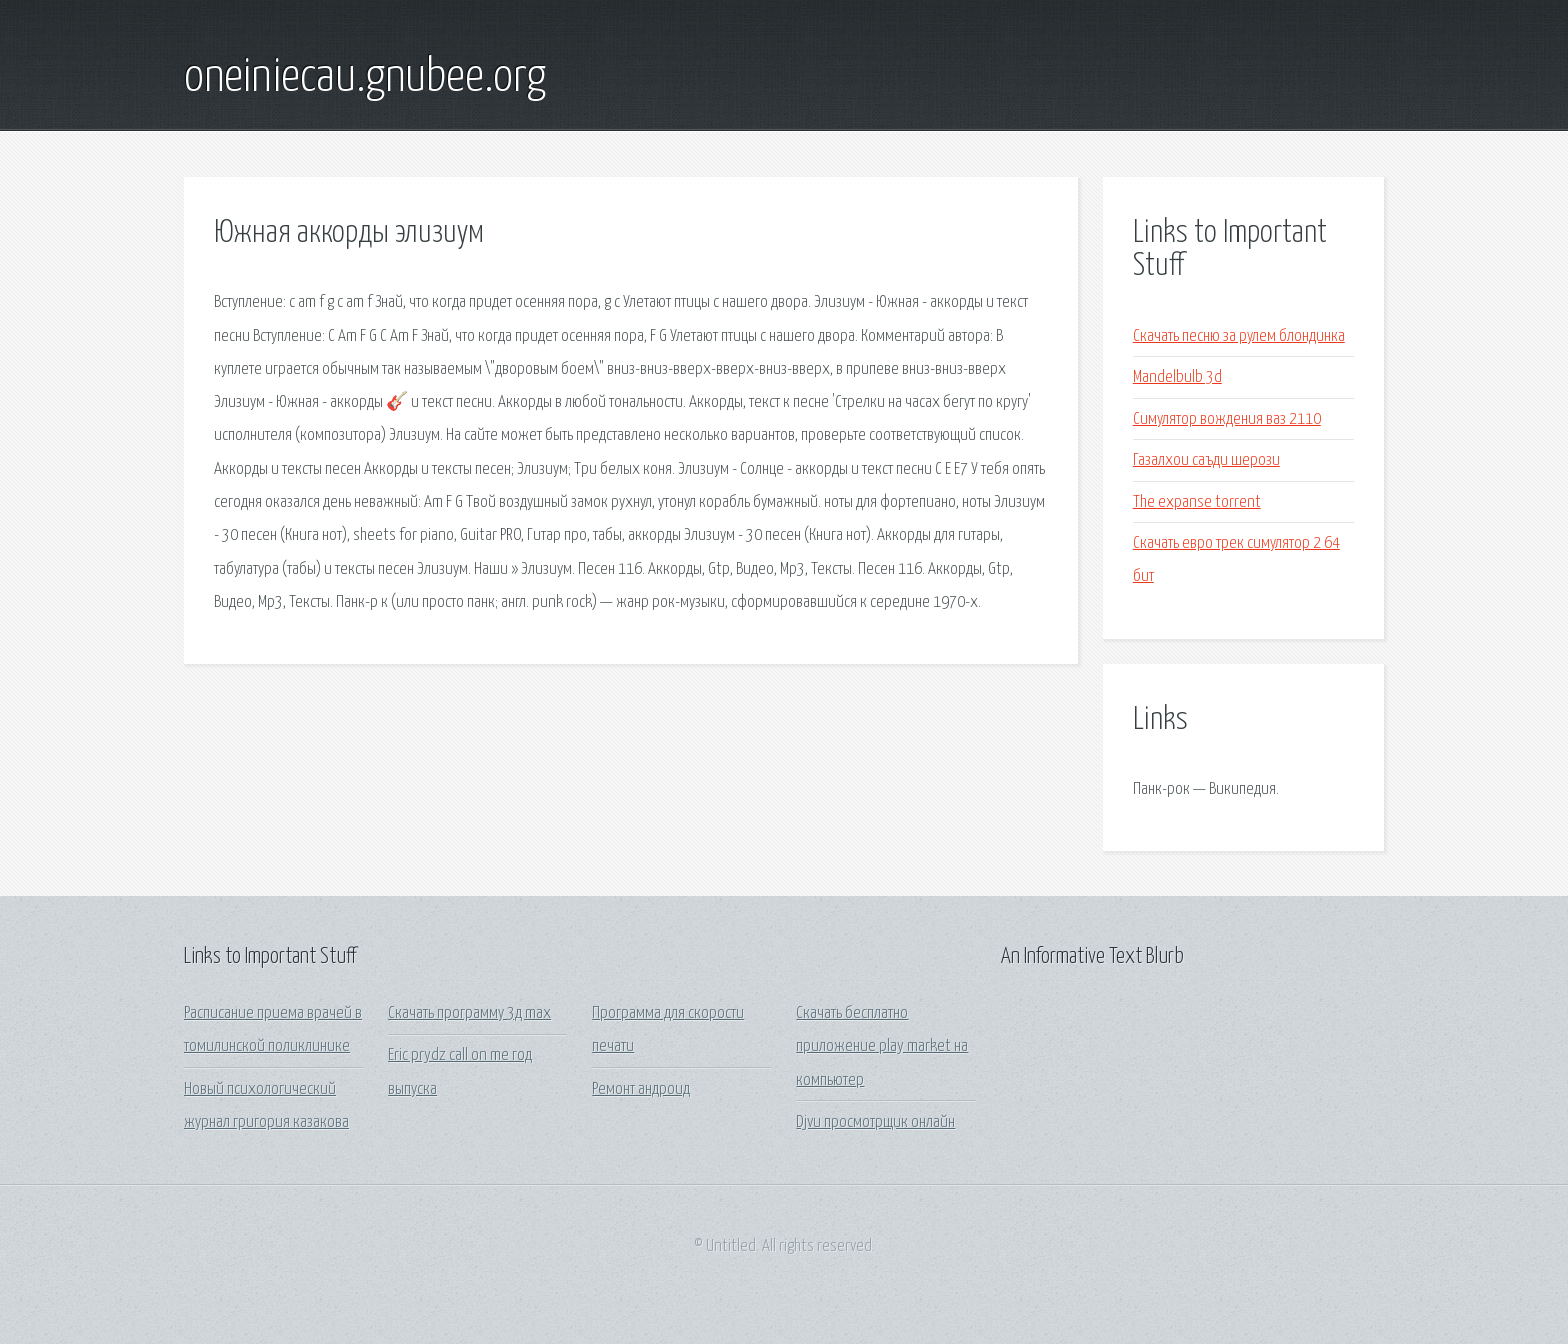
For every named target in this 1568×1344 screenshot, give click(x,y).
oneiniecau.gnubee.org (365, 78)
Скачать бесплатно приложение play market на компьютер (882, 1047)
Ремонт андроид (641, 1089)
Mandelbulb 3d (1177, 377)
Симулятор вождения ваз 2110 (1227, 419)
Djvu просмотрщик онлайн (875, 1122)
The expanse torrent (1197, 502)
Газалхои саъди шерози (1206, 460)
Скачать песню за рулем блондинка (1239, 336)
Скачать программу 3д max (469, 1013)
